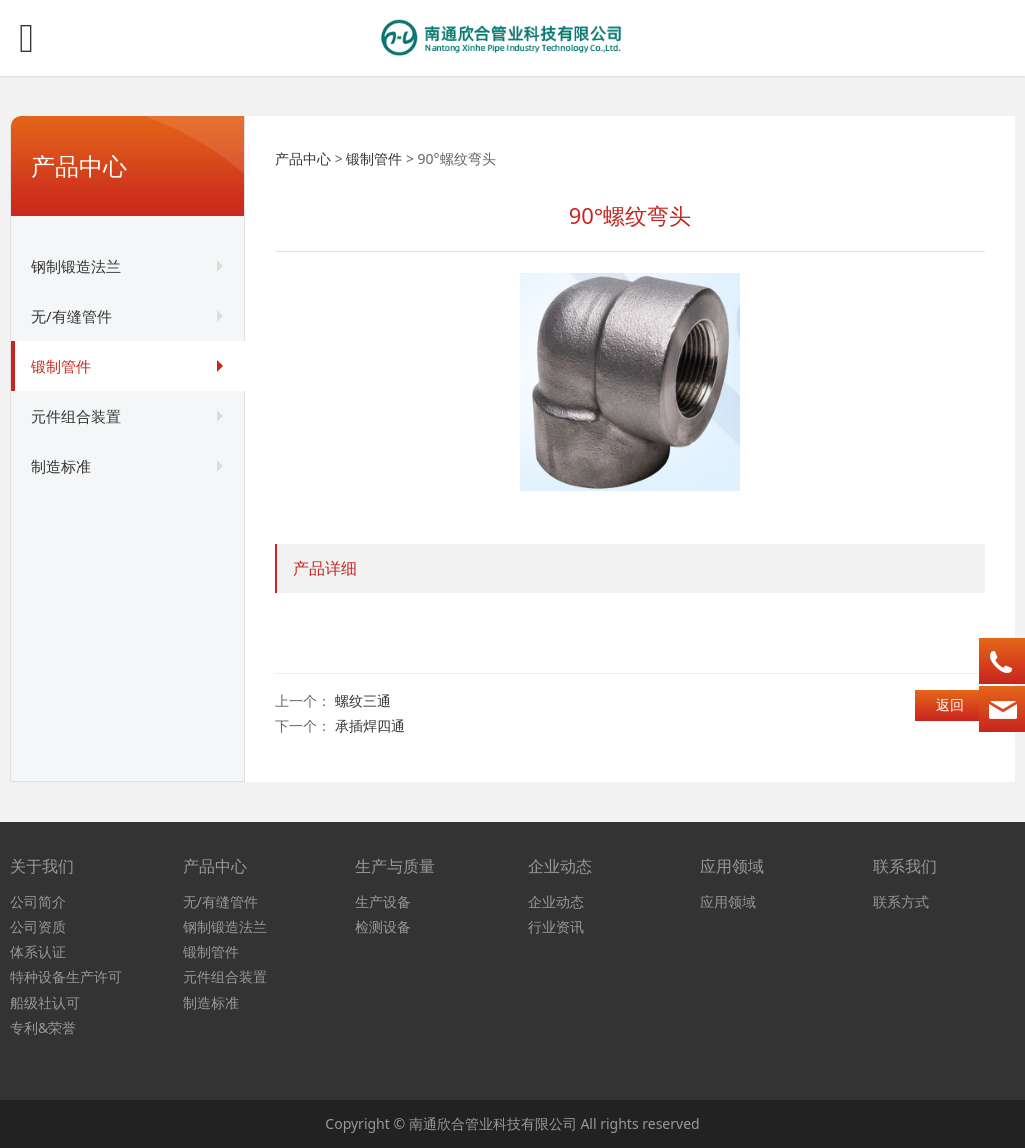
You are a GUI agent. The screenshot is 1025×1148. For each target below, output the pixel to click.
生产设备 (383, 901)
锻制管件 (61, 366)
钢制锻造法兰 (76, 266)
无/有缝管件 (71, 316)
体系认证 (38, 951)
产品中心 (303, 158)
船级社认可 (45, 1002)
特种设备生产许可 (66, 976)
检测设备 (383, 926)
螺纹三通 (363, 700)
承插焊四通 (370, 725)
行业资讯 (556, 926)
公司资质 (38, 926)
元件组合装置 (76, 416)
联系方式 (901, 901)
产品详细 (325, 568)
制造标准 (61, 466)
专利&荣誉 (43, 1027)
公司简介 (38, 901)
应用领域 (728, 901)
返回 (950, 704)
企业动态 (556, 901)
